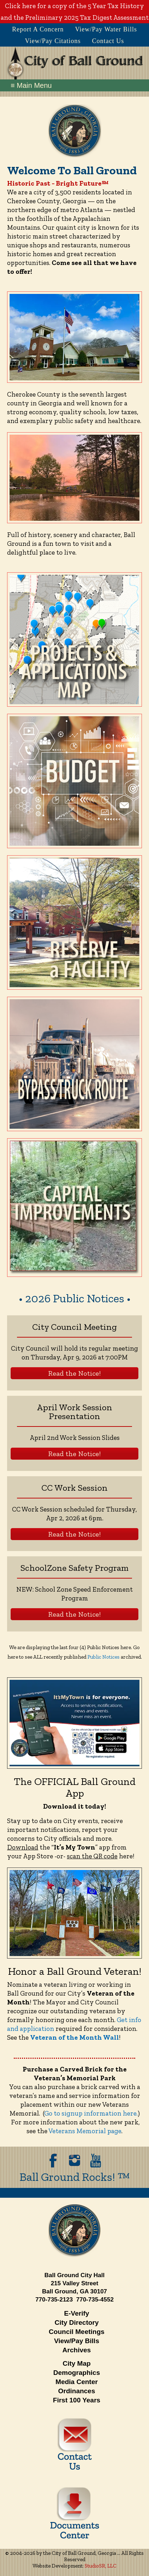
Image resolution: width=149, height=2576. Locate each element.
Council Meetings (76, 2331)
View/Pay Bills (76, 2341)
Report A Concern (38, 29)
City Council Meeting (74, 1326)
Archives (76, 2350)
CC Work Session (74, 1487)
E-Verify (76, 2313)
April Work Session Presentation (74, 1411)
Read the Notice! (74, 1373)
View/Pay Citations (53, 40)
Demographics (76, 2372)
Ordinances (76, 2391)
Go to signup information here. (91, 2113)
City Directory (77, 2322)
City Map (77, 2363)
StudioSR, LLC (100, 2566)
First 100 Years (77, 2400)
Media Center (77, 2381)
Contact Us (108, 40)
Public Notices (103, 1657)
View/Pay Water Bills (106, 29)
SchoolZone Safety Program (74, 1567)
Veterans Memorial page (84, 2131)
